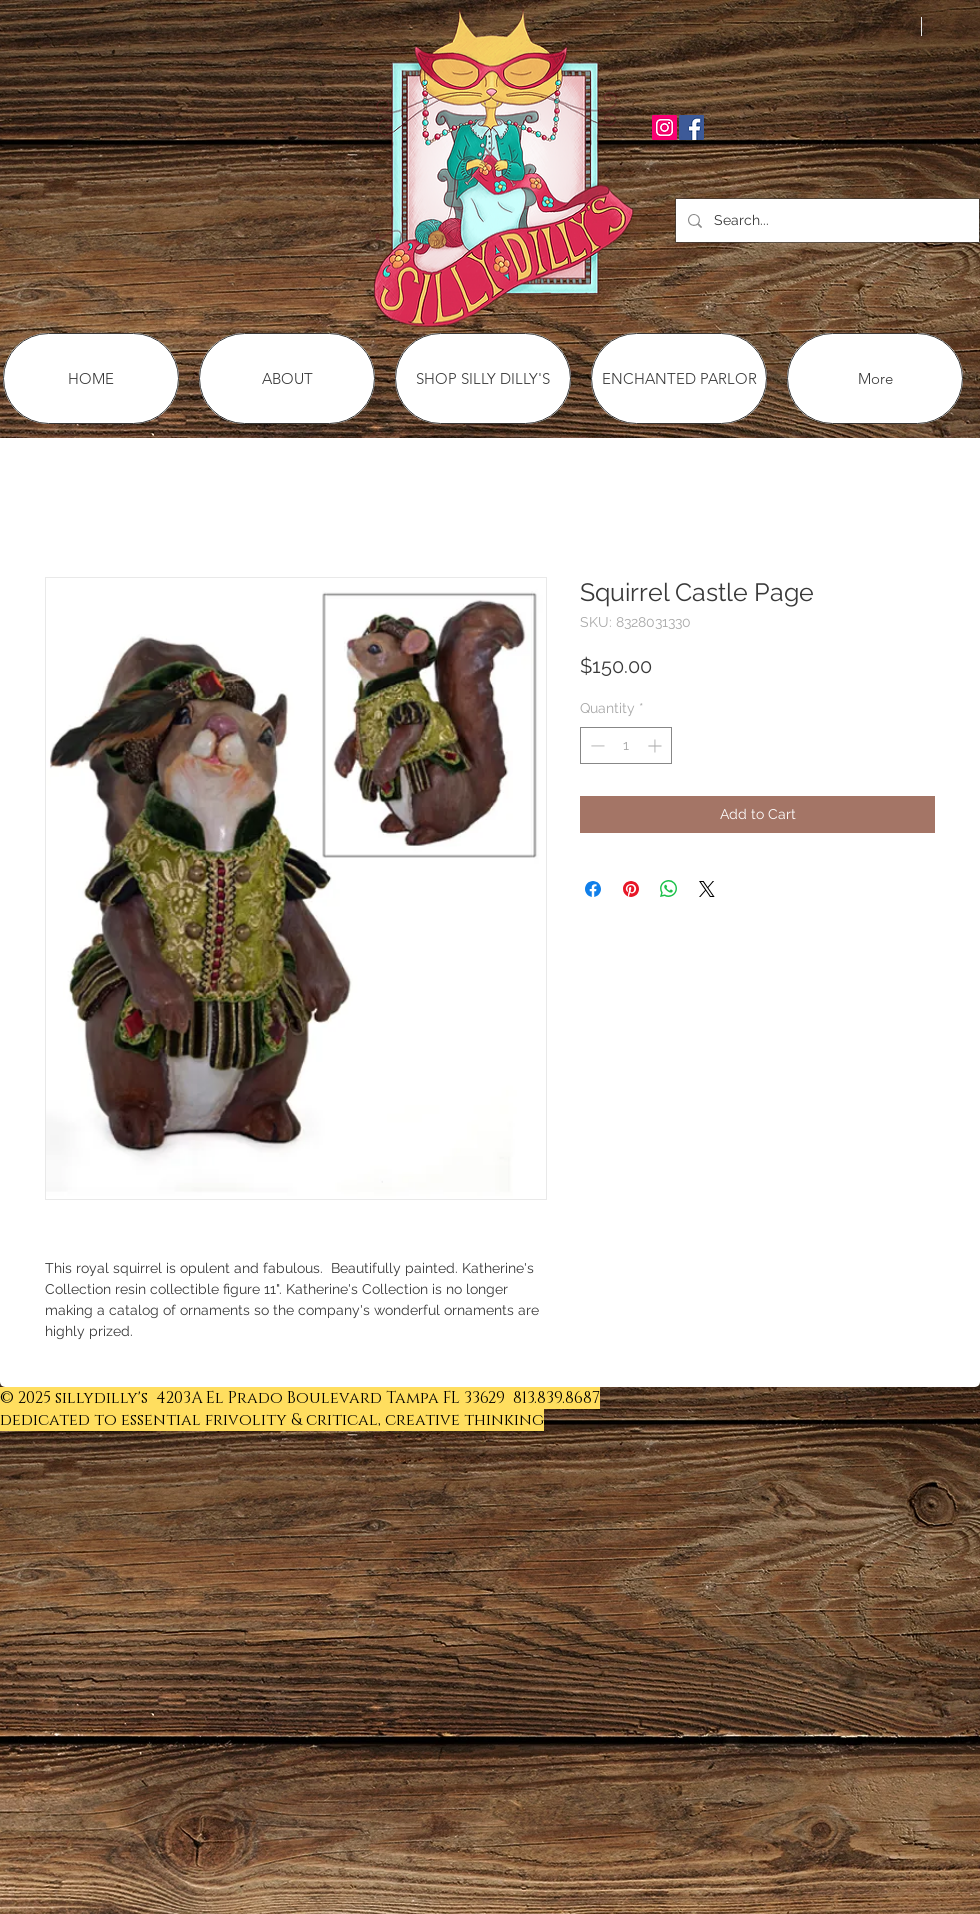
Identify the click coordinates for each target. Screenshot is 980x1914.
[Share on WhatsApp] (669, 889)
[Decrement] (595, 745)
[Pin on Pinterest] (631, 889)
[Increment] (656, 745)
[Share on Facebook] (593, 889)
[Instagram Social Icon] (664, 127)
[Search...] (825, 220)
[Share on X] (707, 889)
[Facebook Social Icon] (691, 127)
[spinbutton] (626, 745)
